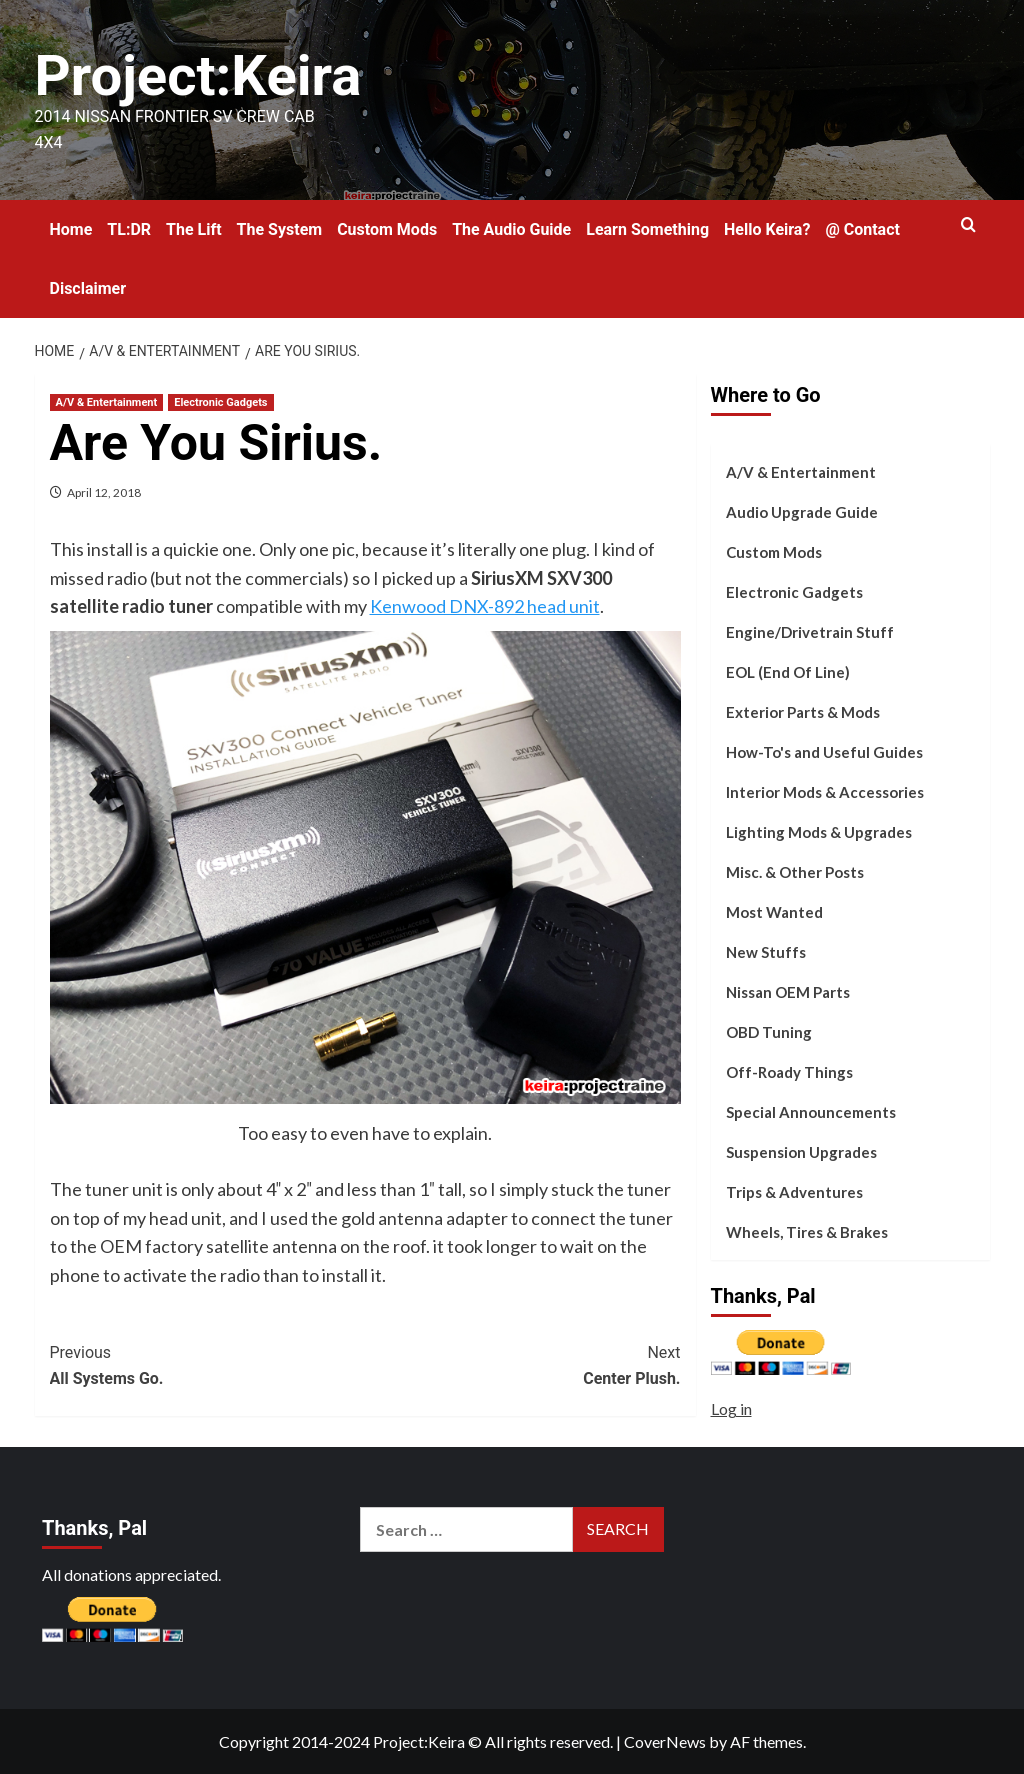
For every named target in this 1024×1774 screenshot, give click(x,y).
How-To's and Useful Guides (824, 752)
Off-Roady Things (789, 1072)
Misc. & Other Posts (795, 872)
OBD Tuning (769, 1032)
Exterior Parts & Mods (803, 712)
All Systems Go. (208, 1364)
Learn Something (647, 229)
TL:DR (129, 229)
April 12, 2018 (104, 492)
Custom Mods (387, 229)
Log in (731, 1408)
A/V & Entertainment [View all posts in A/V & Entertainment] (107, 402)
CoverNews (665, 1741)
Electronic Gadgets (794, 592)
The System (280, 229)
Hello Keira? (767, 229)
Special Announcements (811, 1112)
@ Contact (862, 229)
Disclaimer (88, 288)
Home (71, 229)
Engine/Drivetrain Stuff (810, 632)
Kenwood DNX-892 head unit (485, 606)
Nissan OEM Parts (788, 992)
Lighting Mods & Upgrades (819, 832)
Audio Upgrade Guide (802, 512)
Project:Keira (206, 74)
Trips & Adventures (794, 1192)
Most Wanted (774, 912)
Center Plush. (523, 1364)
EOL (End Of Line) (788, 672)
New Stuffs (766, 952)
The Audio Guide (511, 229)
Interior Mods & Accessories (825, 792)
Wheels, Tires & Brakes (807, 1232)
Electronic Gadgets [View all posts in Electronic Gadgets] (220, 402)
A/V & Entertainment (801, 472)
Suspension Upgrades (801, 1152)
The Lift (194, 229)
